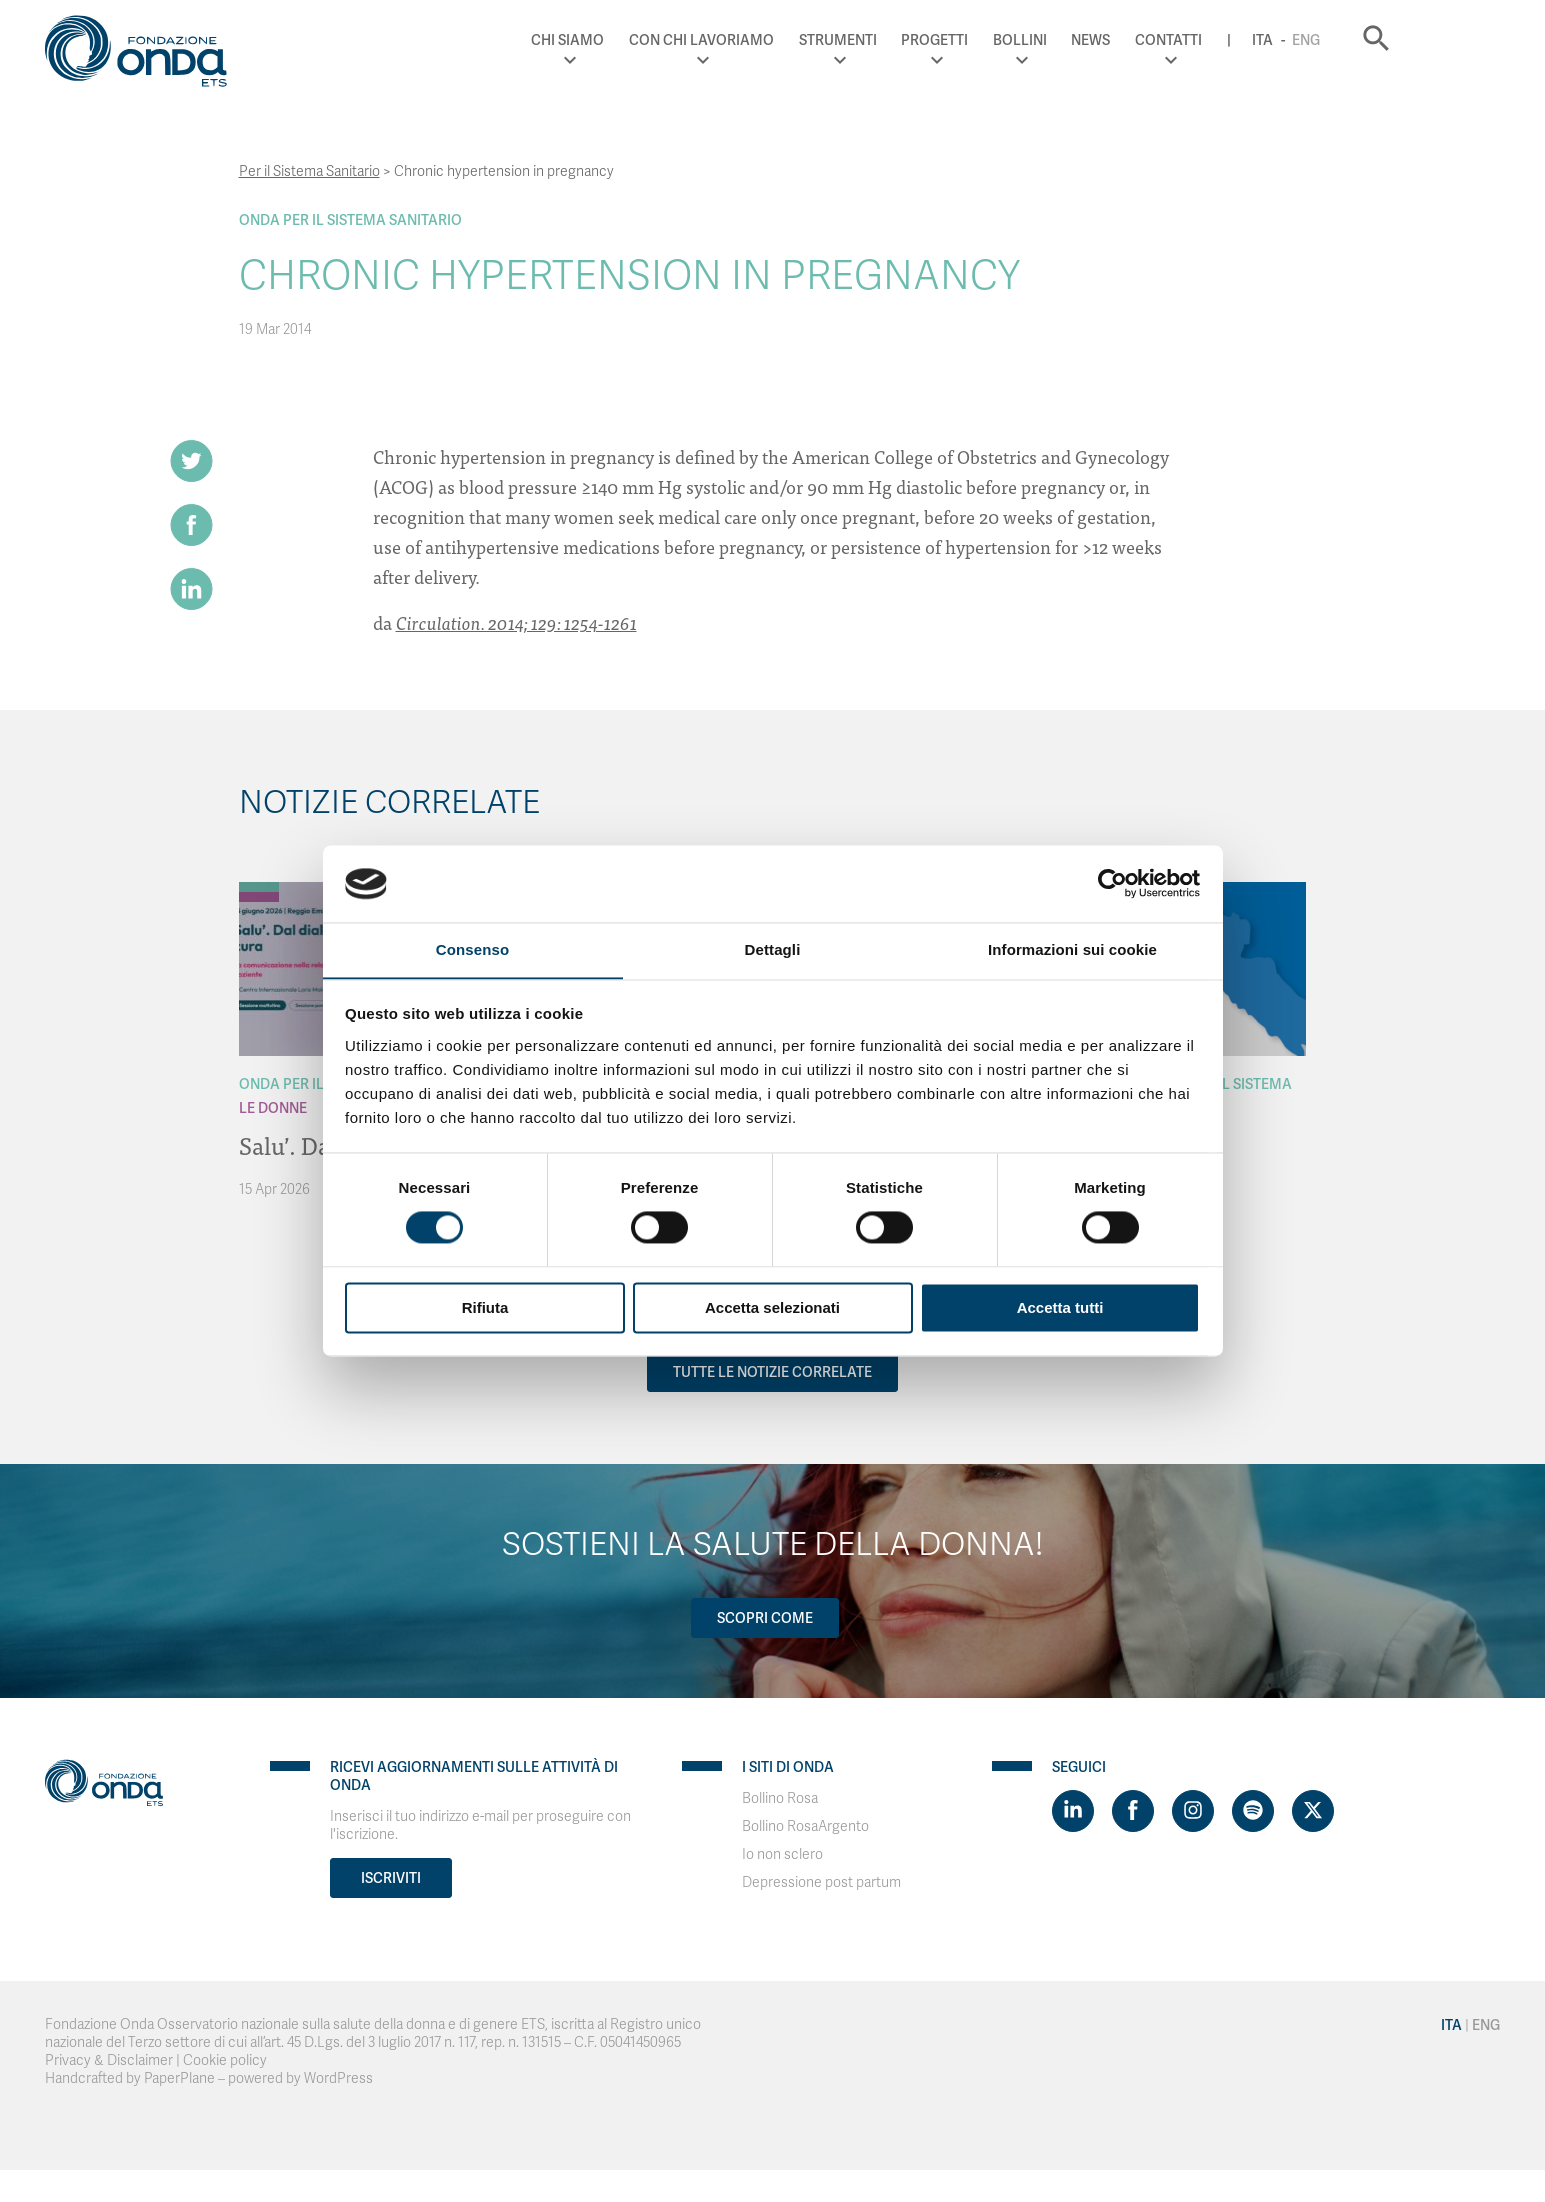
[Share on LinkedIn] (192, 591)
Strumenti (924, 40)
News (1177, 40)
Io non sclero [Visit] (782, 1854)
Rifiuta (485, 1308)
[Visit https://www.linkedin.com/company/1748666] (1073, 1811)
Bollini (1107, 40)
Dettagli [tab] (773, 949)
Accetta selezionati (772, 1308)
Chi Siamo (654, 40)
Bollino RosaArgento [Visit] (805, 1826)
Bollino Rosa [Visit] (780, 1798)
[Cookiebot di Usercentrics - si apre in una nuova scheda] (1112, 883)
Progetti (1021, 40)
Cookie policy (225, 2060)
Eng (1393, 40)
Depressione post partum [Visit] (821, 1882)
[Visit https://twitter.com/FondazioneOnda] (1313, 1811)
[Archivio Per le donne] (259, 897)
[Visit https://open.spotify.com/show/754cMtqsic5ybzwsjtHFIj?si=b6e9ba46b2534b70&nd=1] (1253, 1811)
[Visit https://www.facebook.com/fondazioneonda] (1133, 1811)
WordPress (338, 2078)
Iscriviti (391, 1878)
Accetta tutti (1060, 1308)
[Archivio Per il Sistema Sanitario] (259, 887)
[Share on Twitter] (192, 461)
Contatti (1255, 40)
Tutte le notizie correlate (772, 1372)
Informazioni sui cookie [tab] (1072, 949)
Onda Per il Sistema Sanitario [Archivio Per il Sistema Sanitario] (350, 220)
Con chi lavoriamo (788, 40)
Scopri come (765, 1618)
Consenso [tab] (472, 949)
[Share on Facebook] (192, 526)
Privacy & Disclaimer (109, 2060)
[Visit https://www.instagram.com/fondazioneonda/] (1193, 1811)
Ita (1349, 40)
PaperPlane (179, 2078)
